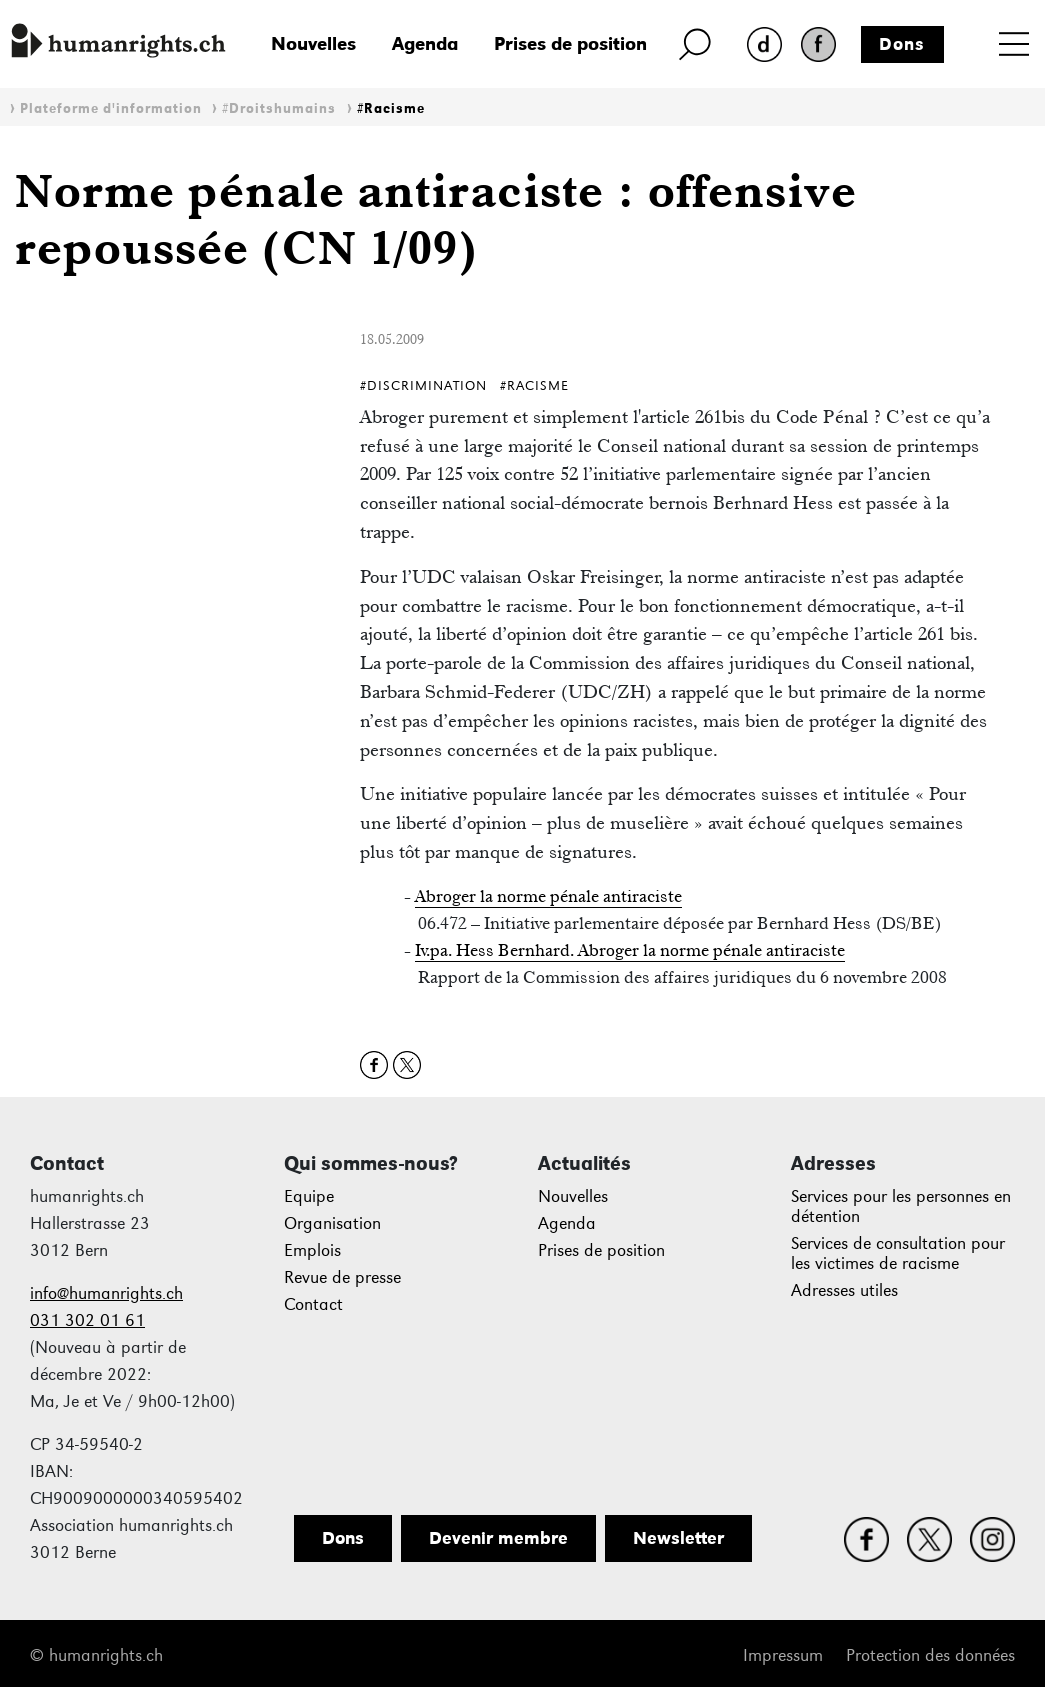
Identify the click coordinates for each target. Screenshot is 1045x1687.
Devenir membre (498, 1538)
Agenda (425, 43)
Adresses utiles (844, 1290)
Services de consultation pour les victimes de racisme (898, 1253)
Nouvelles (313, 43)
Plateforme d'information (111, 108)
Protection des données (930, 1655)
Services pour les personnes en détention (901, 1206)
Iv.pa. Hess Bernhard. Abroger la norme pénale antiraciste (630, 950)
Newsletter (678, 1538)
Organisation (332, 1223)
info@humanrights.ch (106, 1293)
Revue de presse (342, 1277)
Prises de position (570, 43)
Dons (902, 44)
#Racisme (391, 108)
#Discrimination (423, 385)
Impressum (783, 1655)
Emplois (312, 1250)
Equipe (309, 1196)
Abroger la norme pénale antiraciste (548, 896)
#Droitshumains (279, 108)
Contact (313, 1304)
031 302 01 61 (87, 1320)
